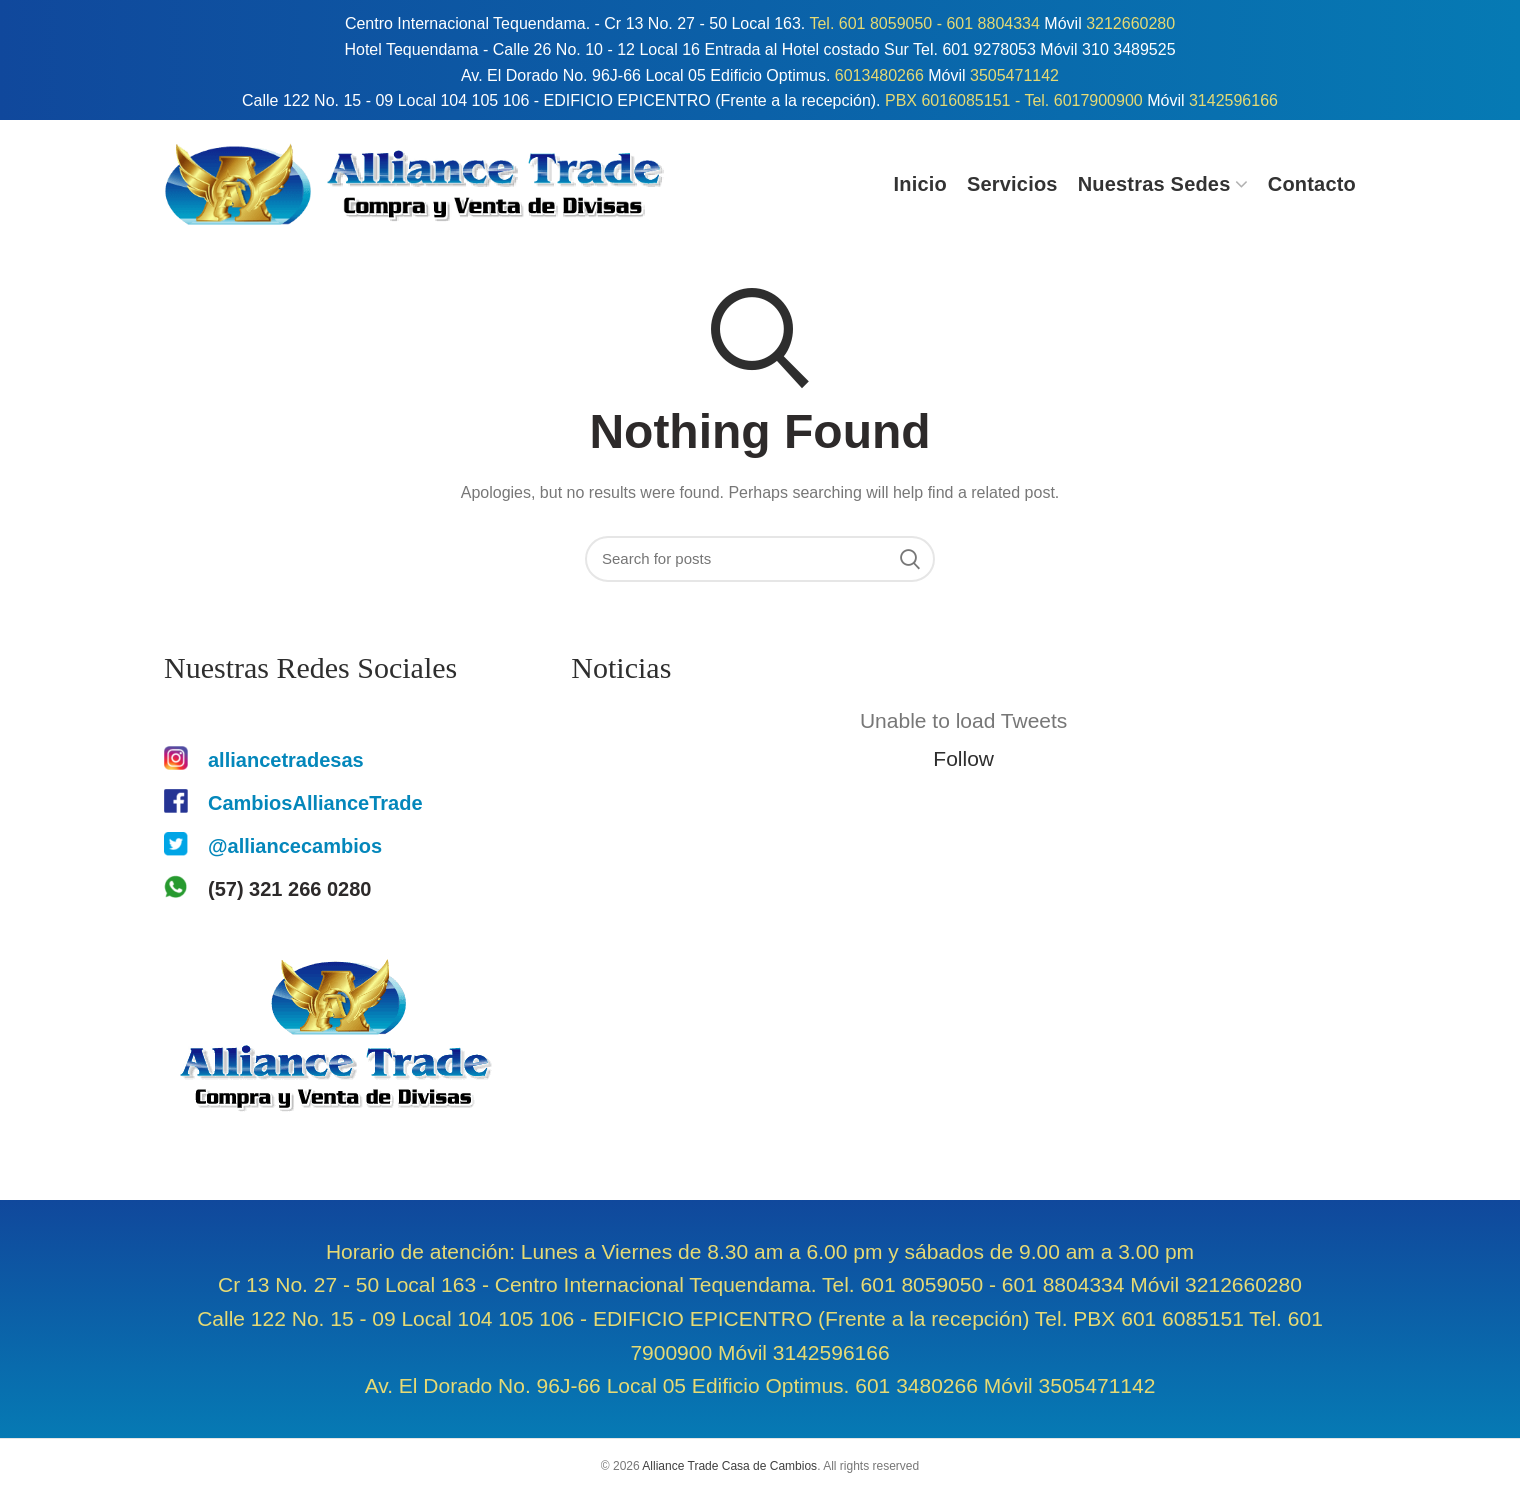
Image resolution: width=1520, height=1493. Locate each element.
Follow (963, 758)
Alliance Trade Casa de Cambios (729, 1466)
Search (910, 559)
